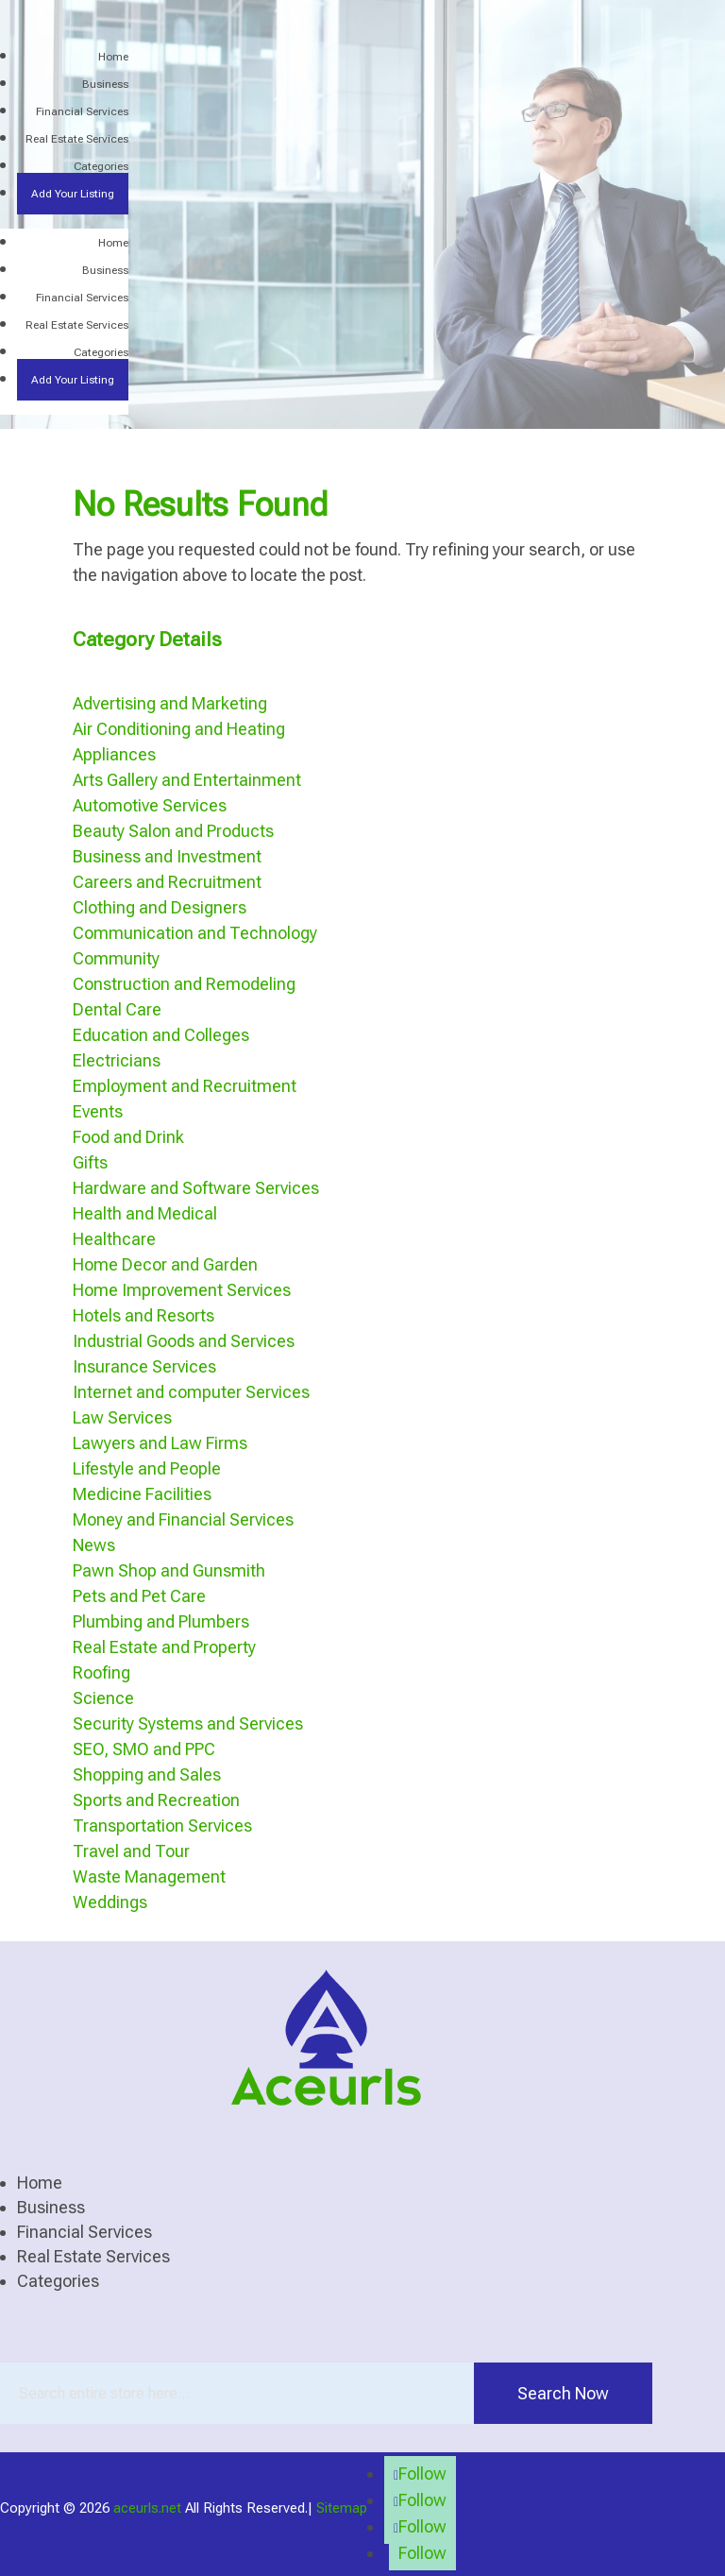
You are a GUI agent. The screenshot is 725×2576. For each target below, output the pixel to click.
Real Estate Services (76, 138)
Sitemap (341, 2507)
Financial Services (82, 111)
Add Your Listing (72, 193)
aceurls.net (147, 2507)
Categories (101, 166)
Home (113, 56)
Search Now (563, 2393)
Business (105, 84)
